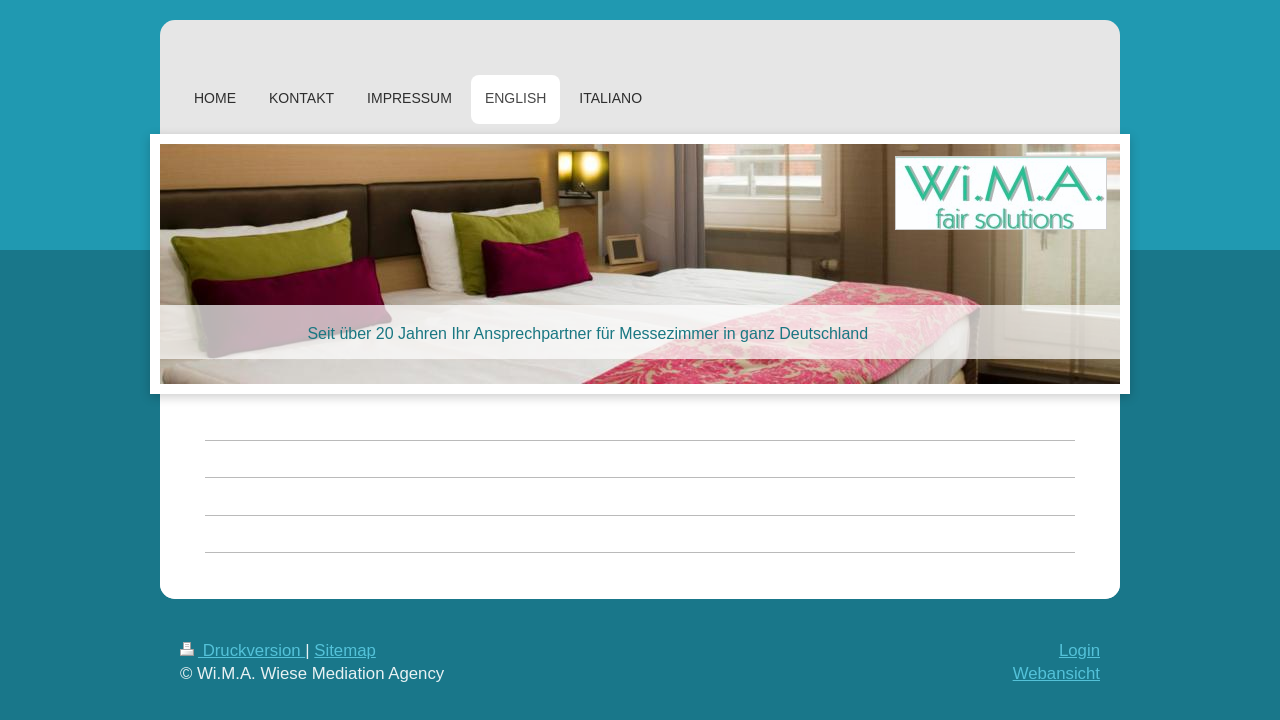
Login (1079, 650)
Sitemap (345, 650)
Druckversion (242, 650)
